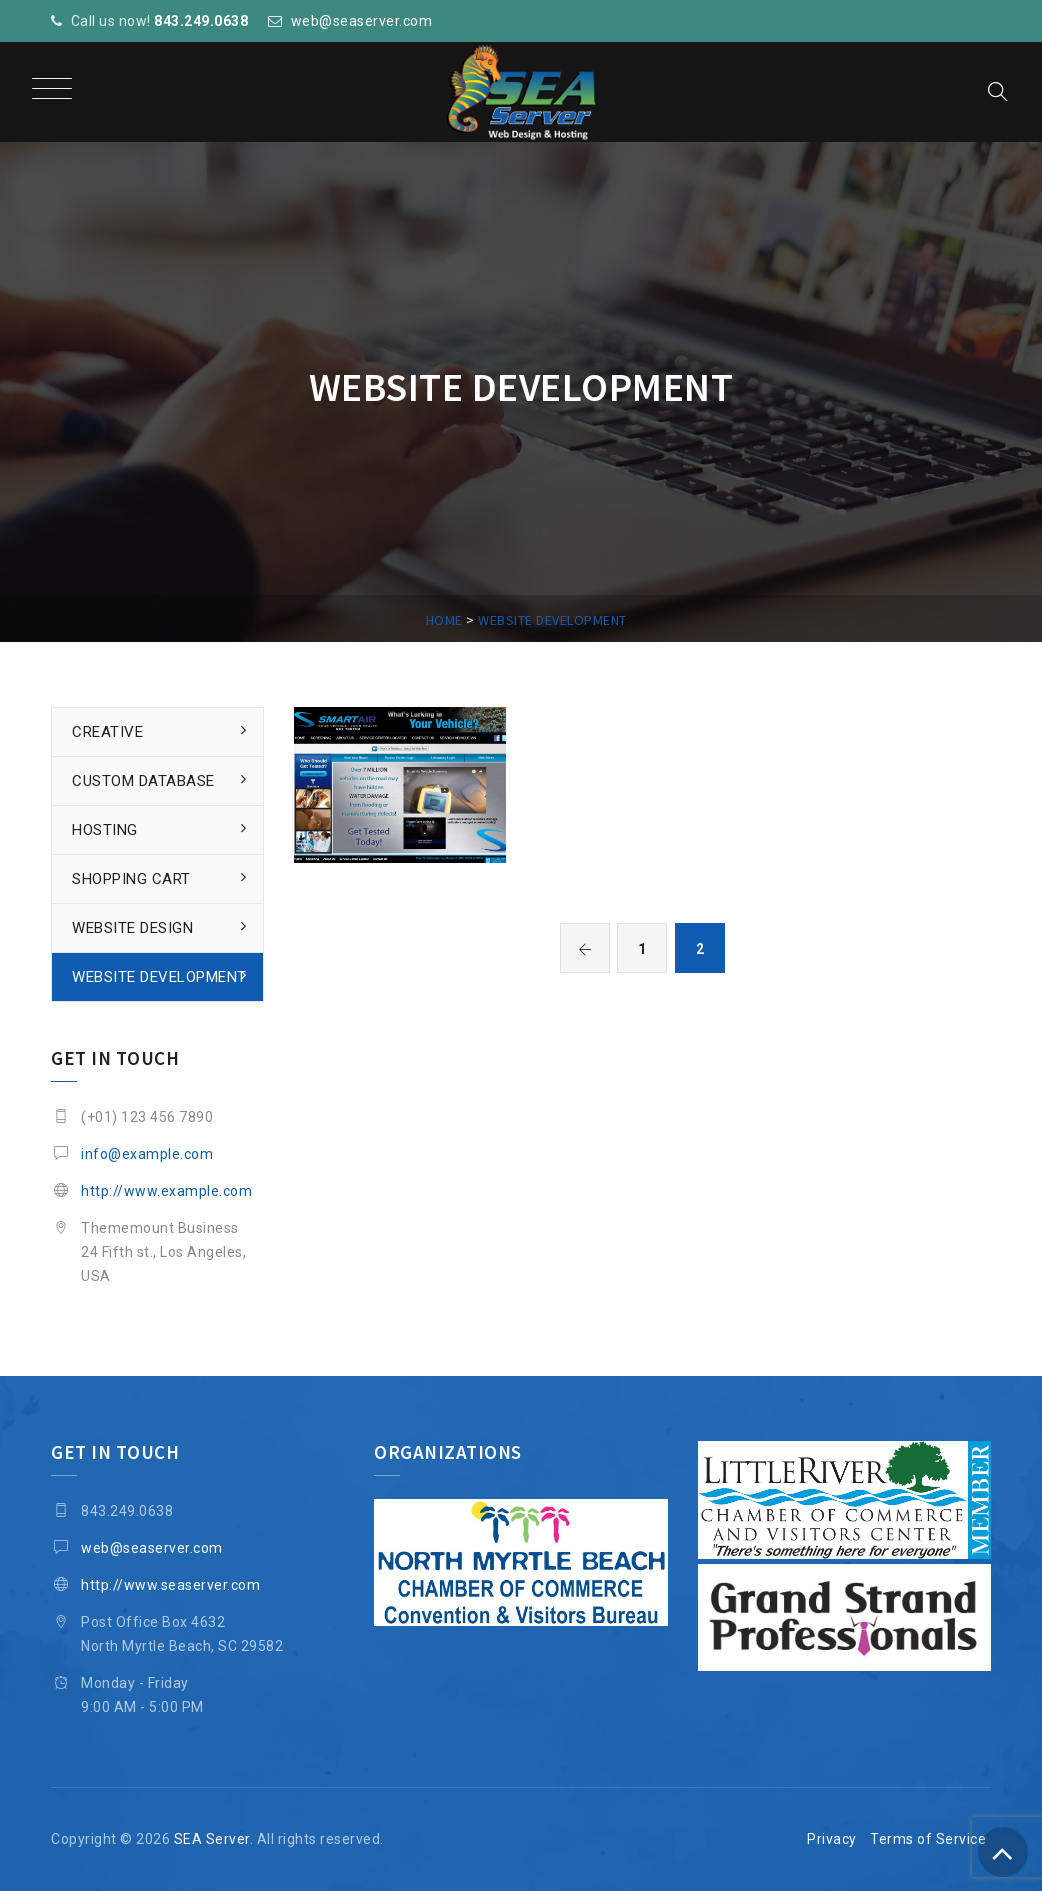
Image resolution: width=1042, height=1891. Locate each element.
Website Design (132, 928)
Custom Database (143, 781)
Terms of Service (928, 1839)
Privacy (832, 1839)
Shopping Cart (131, 879)
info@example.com (147, 1154)
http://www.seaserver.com (170, 1585)
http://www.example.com (166, 1191)
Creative (107, 732)
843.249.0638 (201, 21)
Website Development (159, 977)
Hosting (105, 830)
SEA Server (212, 1839)
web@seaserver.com (362, 21)
